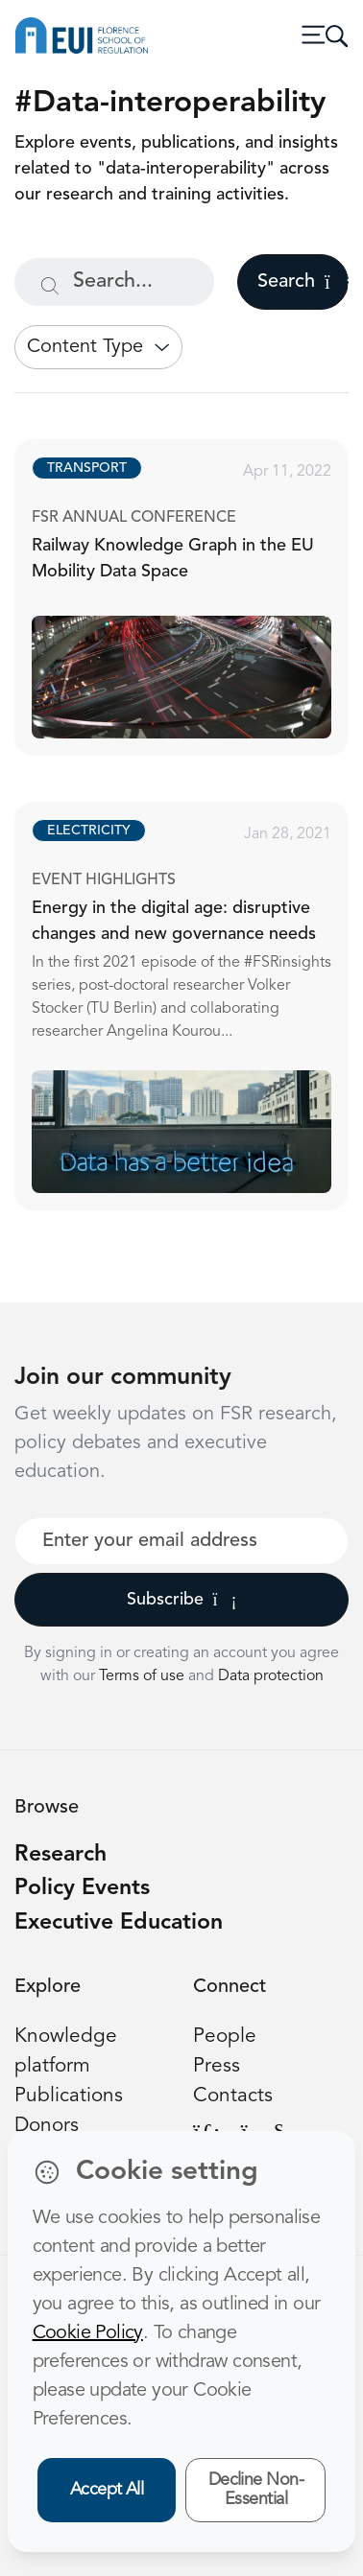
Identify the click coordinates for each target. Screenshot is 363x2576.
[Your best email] (181, 1541)
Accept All (107, 2489)
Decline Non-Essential (256, 2490)
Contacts (233, 2096)
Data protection (271, 1676)
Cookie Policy (88, 2333)
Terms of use (143, 1676)
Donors (46, 2126)
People (224, 2036)
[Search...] (114, 282)
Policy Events (82, 1889)
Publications (68, 2096)
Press (216, 2066)
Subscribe (182, 1599)
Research (60, 1855)
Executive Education (118, 1923)
